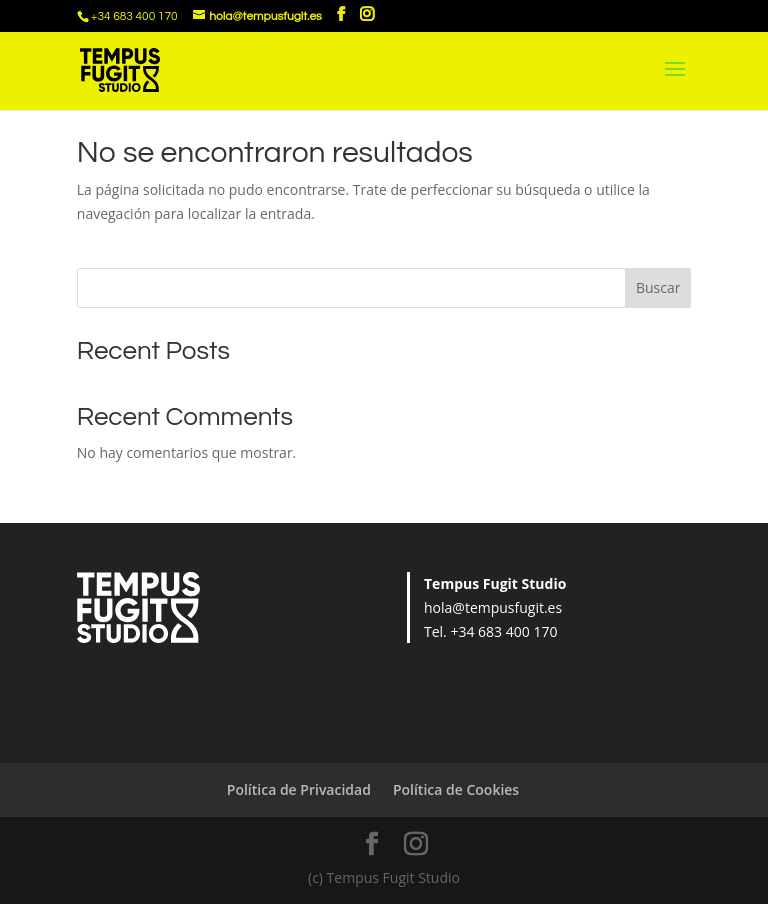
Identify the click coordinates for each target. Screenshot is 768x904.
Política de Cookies (456, 789)
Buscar (658, 287)
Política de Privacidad (299, 789)
